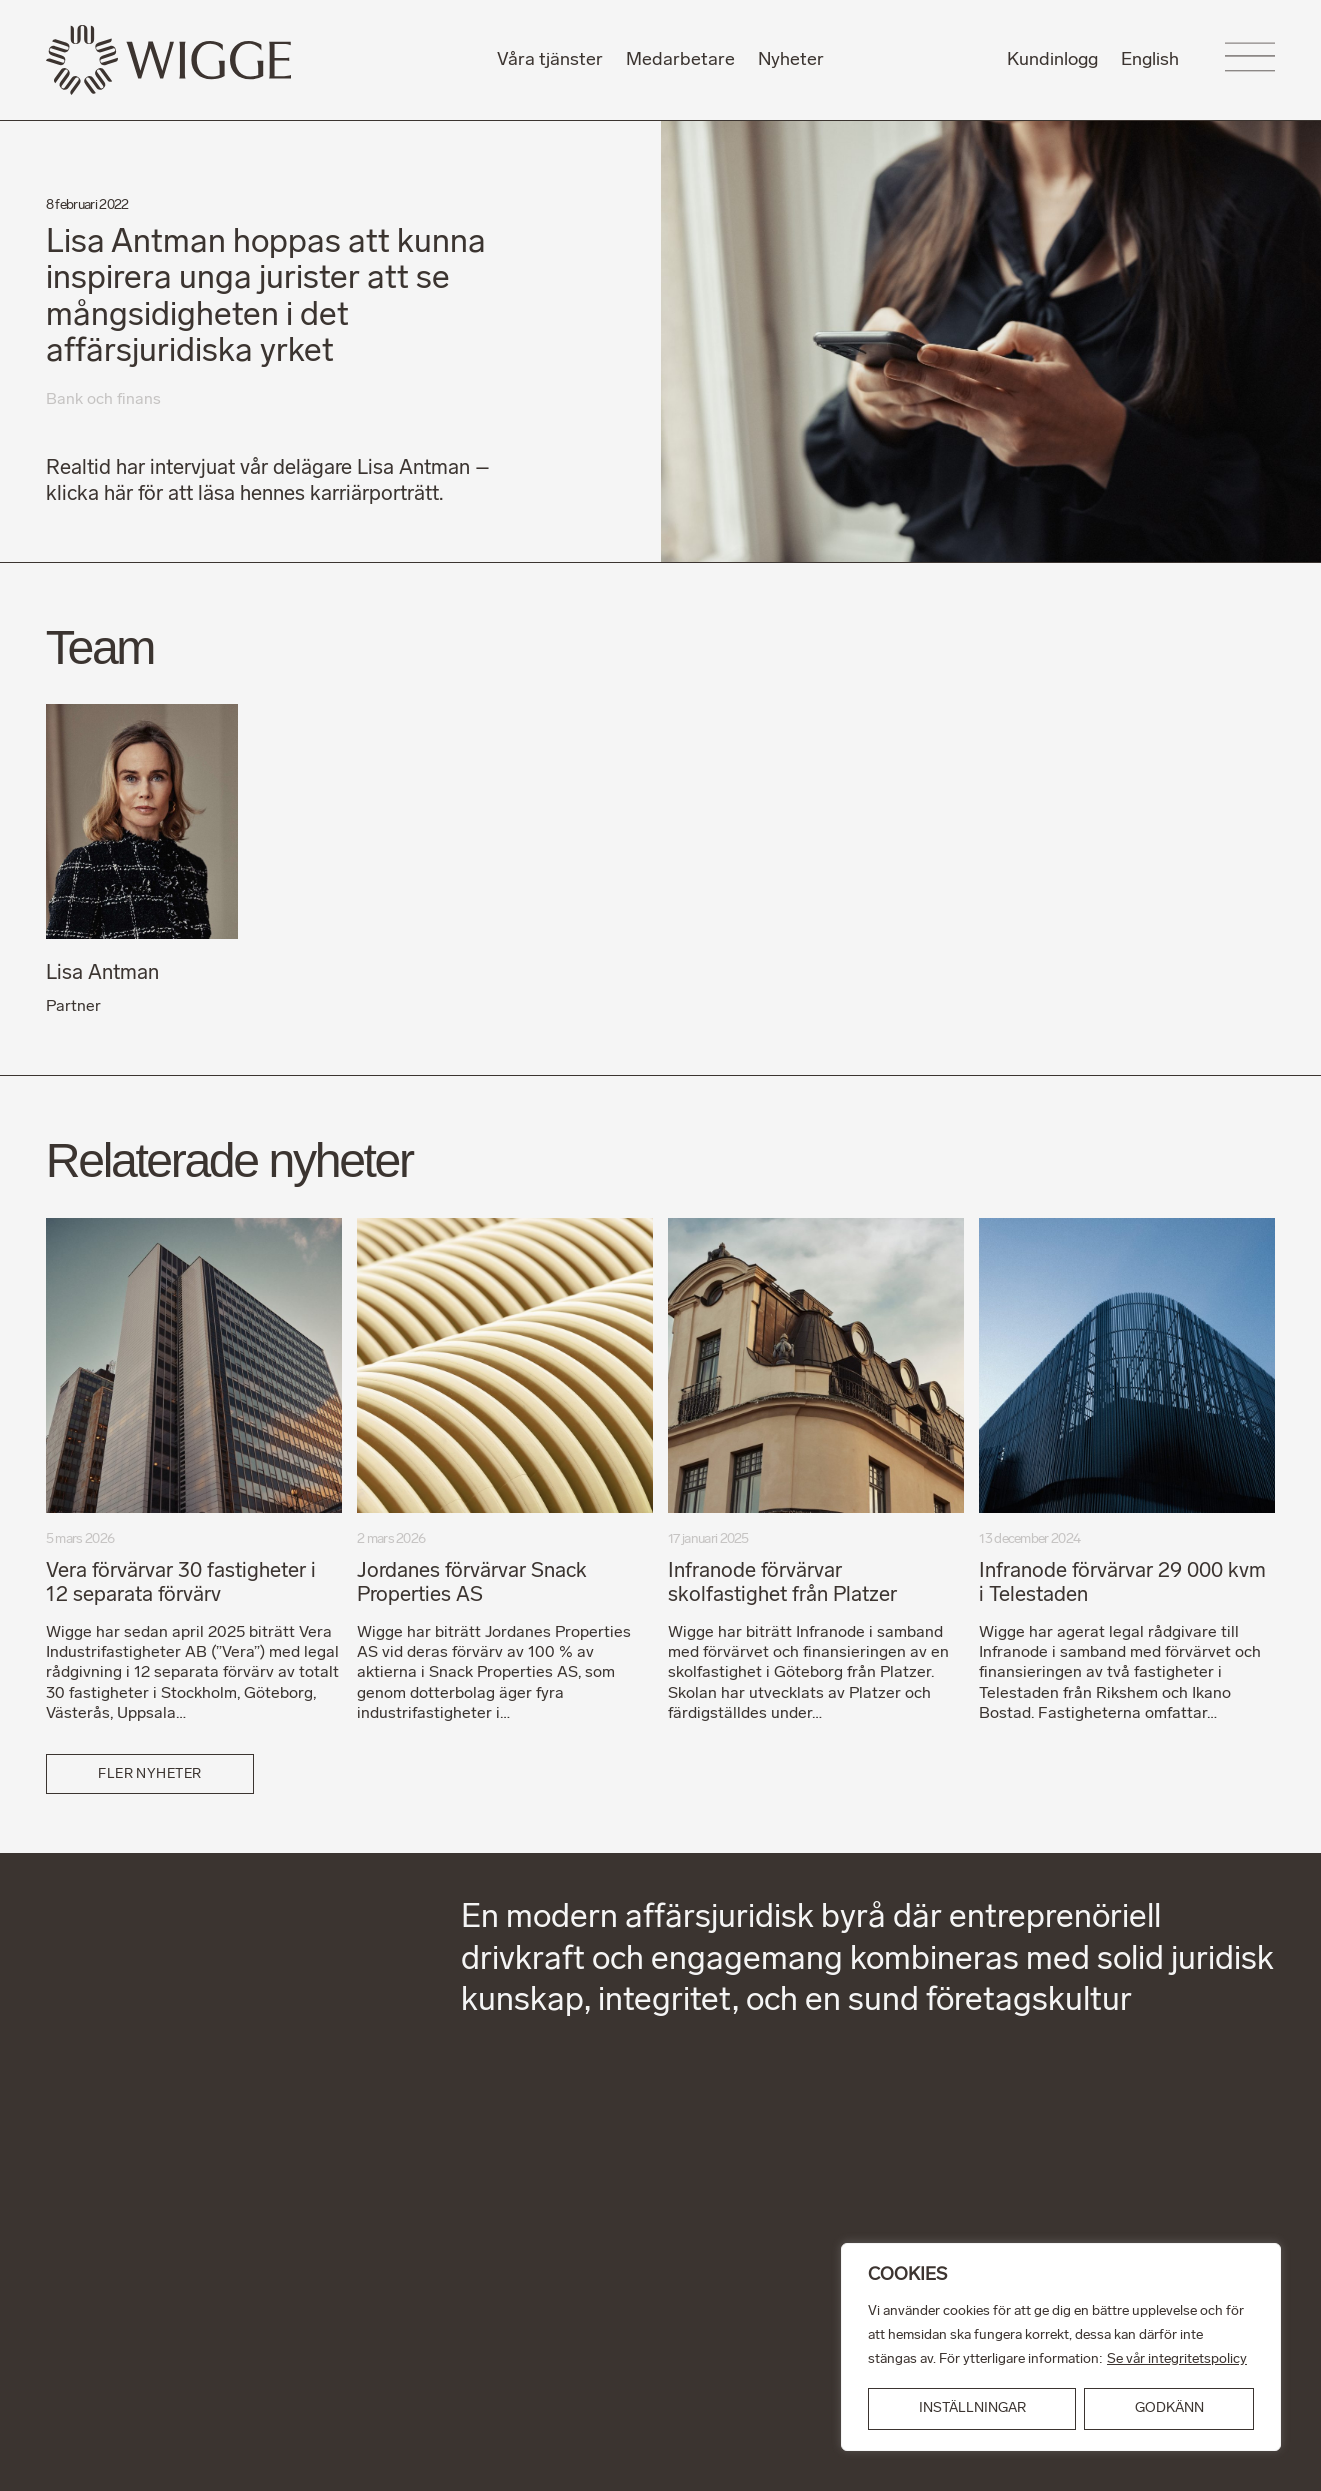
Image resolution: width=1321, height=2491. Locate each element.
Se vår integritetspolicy (1177, 2359)
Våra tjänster (550, 60)
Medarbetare (680, 60)
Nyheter (791, 60)
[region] (1061, 2347)
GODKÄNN (1169, 2408)
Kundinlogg (1052, 60)
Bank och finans (103, 400)
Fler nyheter (149, 1774)
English (1150, 60)
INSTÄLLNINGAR (972, 2408)
